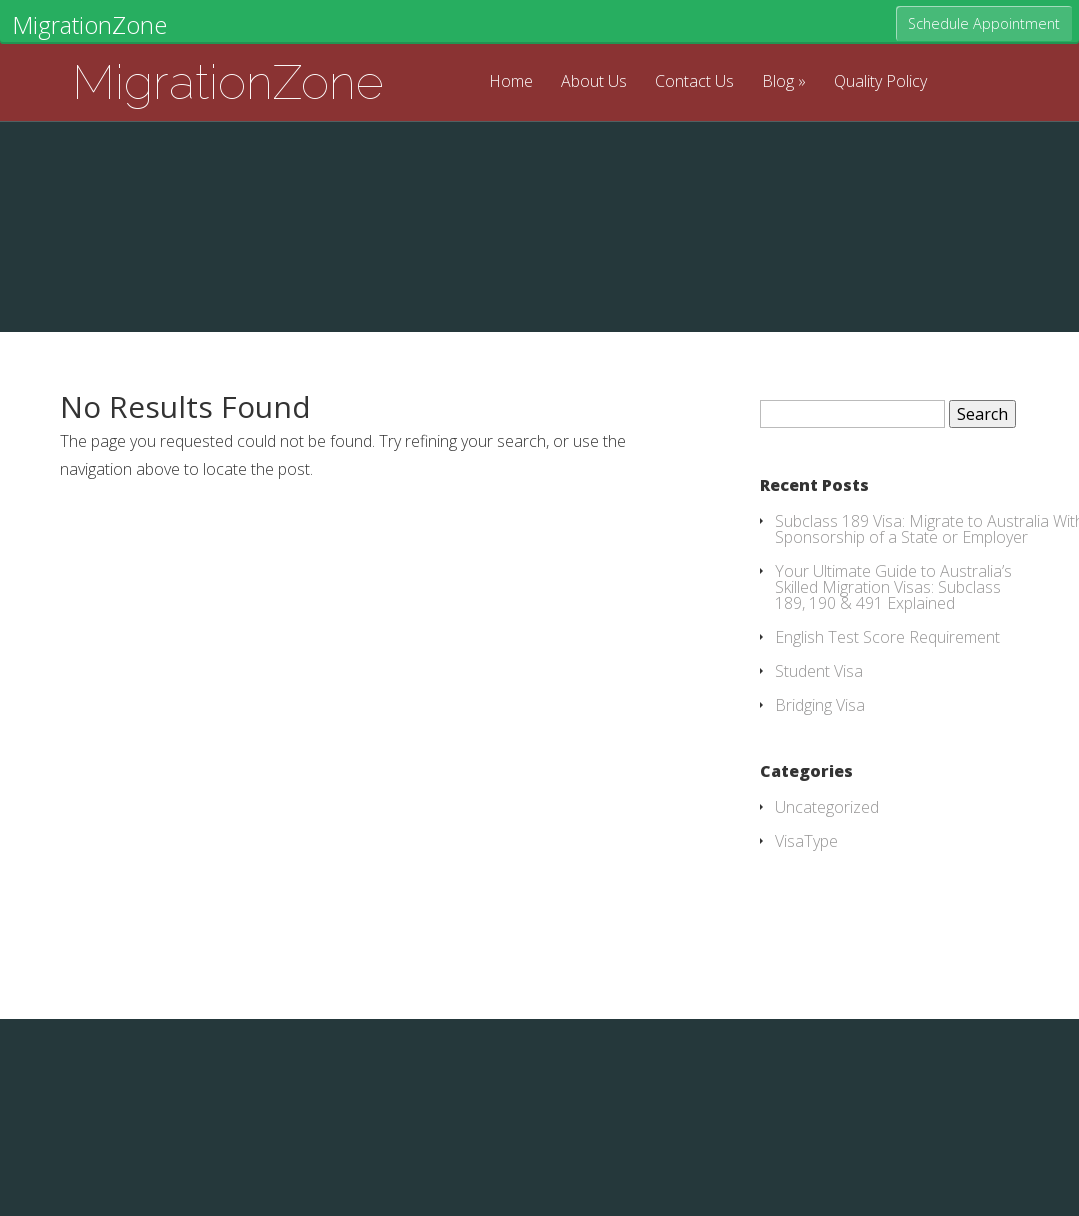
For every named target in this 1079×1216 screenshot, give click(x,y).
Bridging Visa (820, 705)
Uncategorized (827, 807)
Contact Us (694, 82)
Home (511, 82)
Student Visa (819, 671)
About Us (594, 82)
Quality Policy (880, 82)
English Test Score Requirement (887, 637)
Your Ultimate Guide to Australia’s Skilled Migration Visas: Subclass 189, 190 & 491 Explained (893, 587)
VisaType (806, 841)
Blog (778, 82)
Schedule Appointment (984, 23)
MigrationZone (228, 82)
